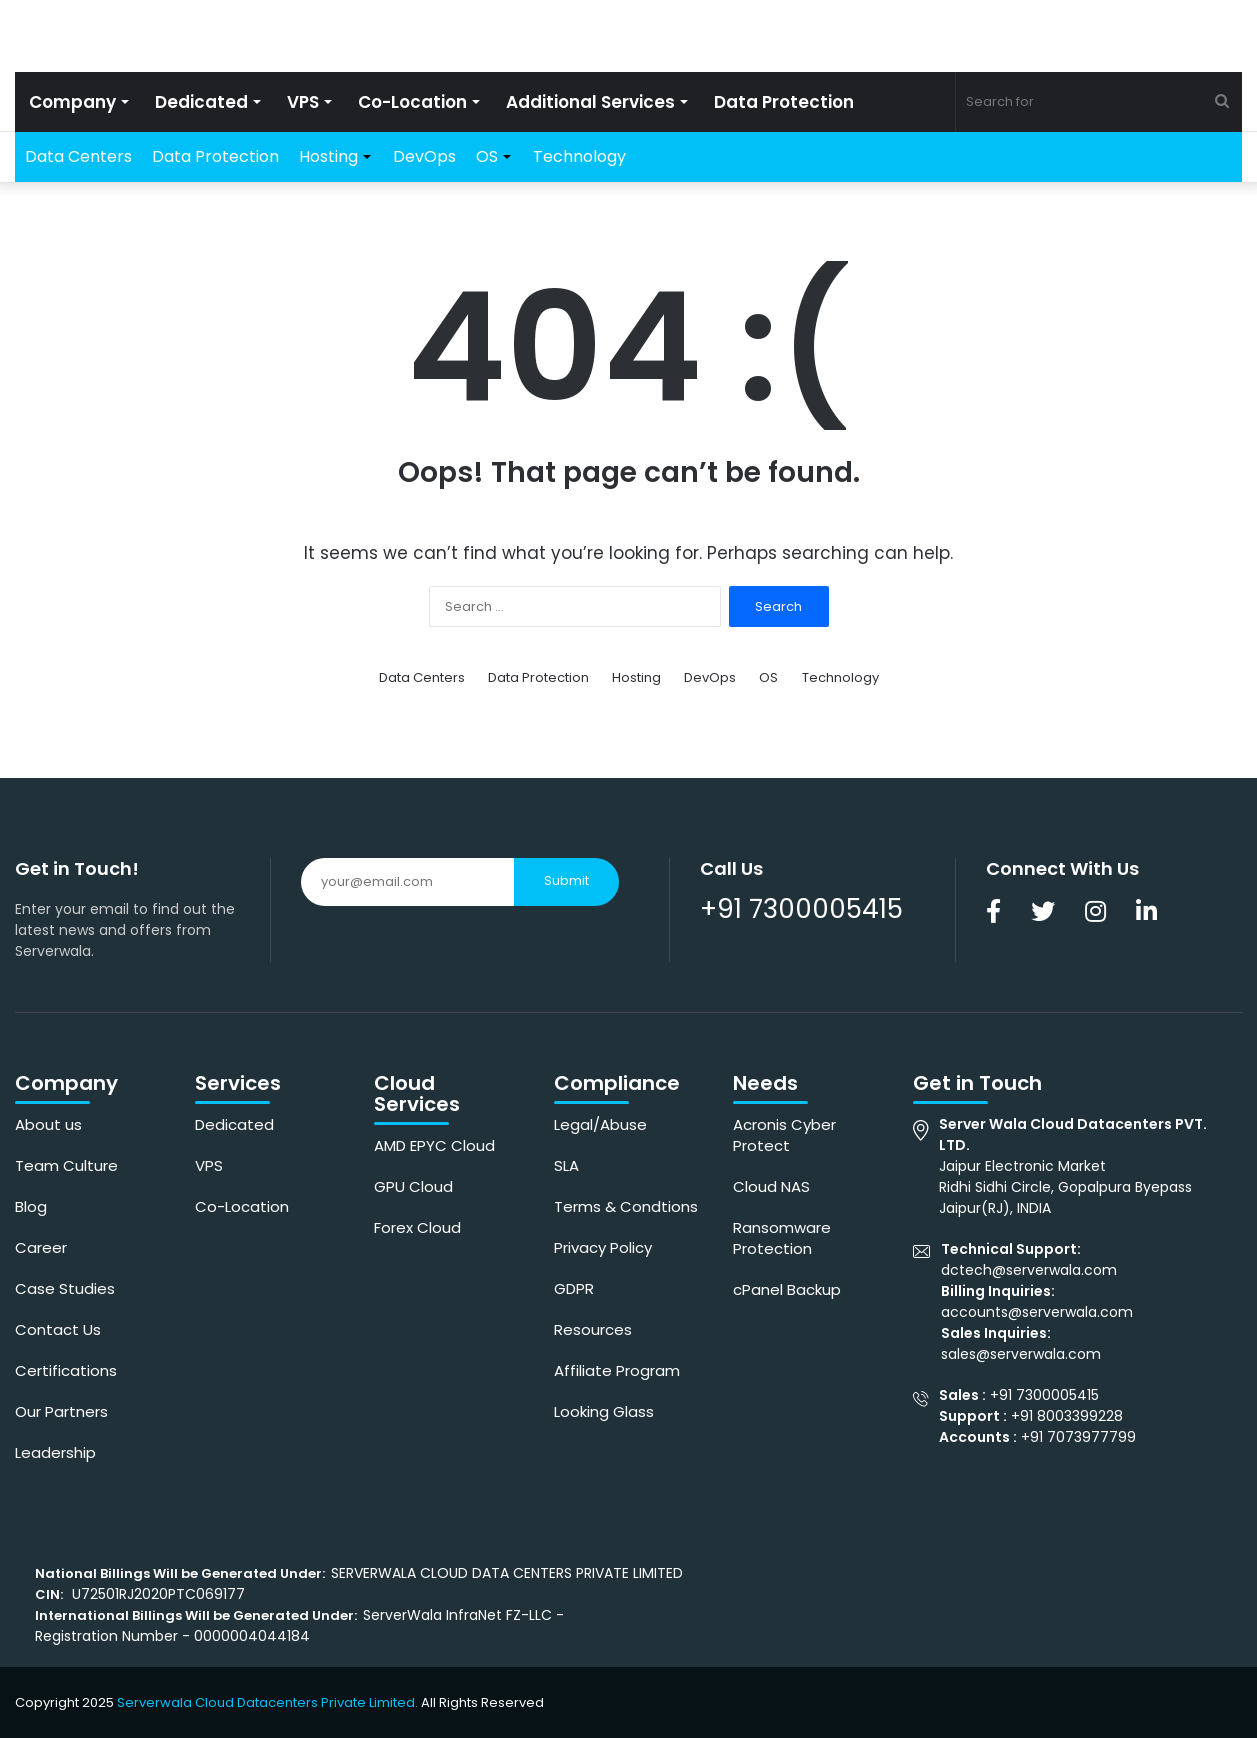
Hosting (328, 156)
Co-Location (412, 102)
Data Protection (784, 102)
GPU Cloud (413, 1186)
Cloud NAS (771, 1186)
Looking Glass (604, 1411)
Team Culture (66, 1165)
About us (48, 1124)
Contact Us (58, 1329)
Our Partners (61, 1411)
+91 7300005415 (801, 909)
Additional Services (590, 102)
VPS (303, 102)
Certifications (66, 1370)
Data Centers (78, 156)
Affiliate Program (617, 1370)
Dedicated (201, 102)
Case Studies (65, 1288)
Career (41, 1247)
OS (487, 156)
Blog (31, 1206)
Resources (593, 1329)
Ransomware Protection (782, 1238)
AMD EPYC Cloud (434, 1145)
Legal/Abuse (600, 1124)
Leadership (55, 1452)
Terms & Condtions (626, 1206)
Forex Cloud (417, 1227)
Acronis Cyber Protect (784, 1135)
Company (72, 102)
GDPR (574, 1288)
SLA (566, 1165)
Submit (566, 880)
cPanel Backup (787, 1289)
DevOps (424, 156)
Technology (579, 156)
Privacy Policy (603, 1247)
